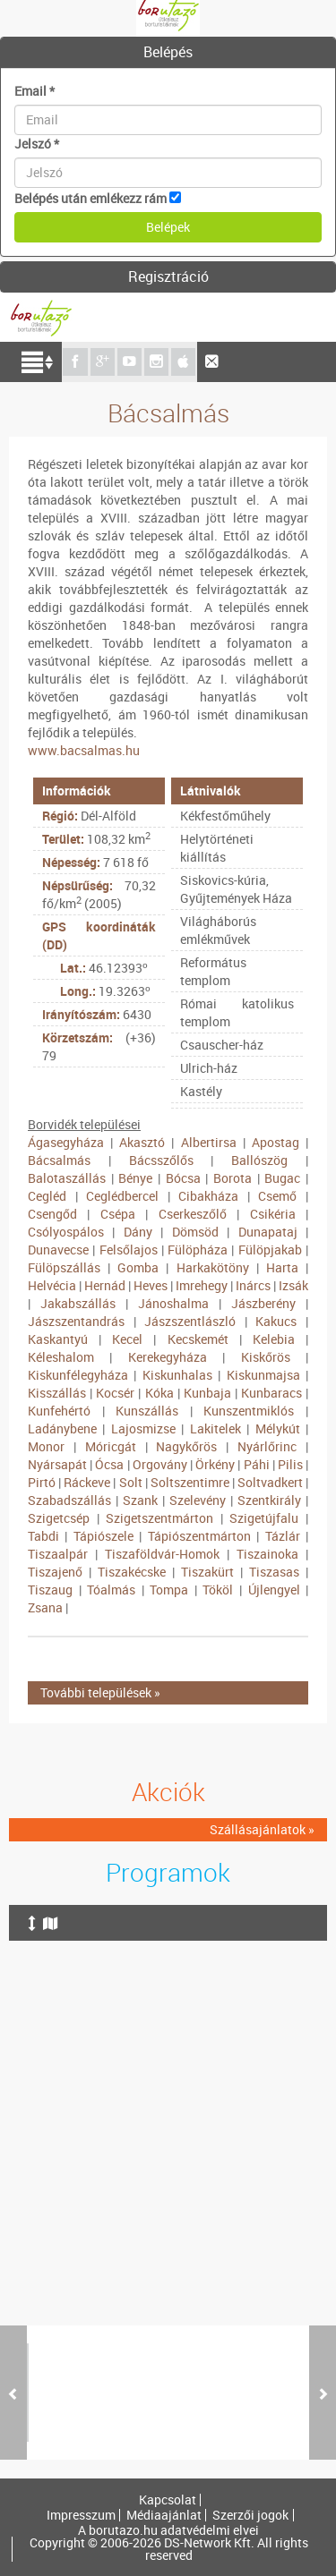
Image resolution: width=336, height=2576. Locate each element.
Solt (130, 1482)
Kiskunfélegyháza (78, 1374)
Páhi (257, 1464)
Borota (232, 1177)
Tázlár (282, 1535)
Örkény (215, 1464)
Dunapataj (267, 1231)
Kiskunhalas (177, 1374)
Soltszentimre (190, 1482)
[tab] (168, 53)
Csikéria (273, 1213)
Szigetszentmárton (159, 1517)
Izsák (293, 1285)
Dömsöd (195, 1231)
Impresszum (81, 2515)
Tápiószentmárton (199, 1535)
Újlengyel (274, 1589)
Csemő (277, 1195)
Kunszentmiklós (248, 1410)
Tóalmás (111, 1589)
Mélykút (277, 1428)
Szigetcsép (59, 1517)
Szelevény (197, 1500)
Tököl (217, 1589)
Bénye (135, 1177)
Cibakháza (208, 1195)
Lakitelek (215, 1428)
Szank (140, 1500)
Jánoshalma (173, 1303)
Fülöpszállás (64, 1267)
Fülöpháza (198, 1249)
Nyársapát (57, 1464)
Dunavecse (58, 1249)
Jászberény (263, 1303)
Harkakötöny (213, 1267)
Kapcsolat (167, 2500)
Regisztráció (168, 276)
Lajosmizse (143, 1428)
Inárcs (253, 1285)
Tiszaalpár (58, 1553)
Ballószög (259, 1160)
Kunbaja (207, 1392)
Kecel (127, 1339)
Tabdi (43, 1535)
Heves (151, 1285)
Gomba (138, 1267)
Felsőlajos (128, 1249)
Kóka (159, 1392)
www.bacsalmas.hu (84, 750)
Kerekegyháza (167, 1356)
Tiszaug (50, 1589)
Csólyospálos (66, 1231)
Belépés (168, 52)
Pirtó (42, 1482)
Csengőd (52, 1213)
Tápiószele (103, 1535)
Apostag (275, 1142)
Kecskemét (198, 1339)
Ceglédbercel (122, 1195)
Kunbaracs (271, 1392)
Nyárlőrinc (267, 1446)
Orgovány (160, 1464)
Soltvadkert (270, 1482)
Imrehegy (202, 1285)
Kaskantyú (58, 1339)
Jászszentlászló (190, 1321)
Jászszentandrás (76, 1321)
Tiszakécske (132, 1571)
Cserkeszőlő (193, 1213)
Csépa (117, 1213)
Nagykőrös (186, 1446)
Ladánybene (62, 1428)
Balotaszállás (67, 1177)
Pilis (290, 1464)
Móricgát (110, 1446)
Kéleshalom (61, 1356)
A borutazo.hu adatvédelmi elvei (168, 2530)
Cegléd (47, 1195)
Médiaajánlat (164, 2515)
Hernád (104, 1285)
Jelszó (36, 143)
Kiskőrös (265, 1356)
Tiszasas (274, 1571)
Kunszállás (147, 1410)
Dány (138, 1231)
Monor (46, 1446)
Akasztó (142, 1142)
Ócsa (109, 1464)
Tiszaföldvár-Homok (162, 1553)
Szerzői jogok (250, 2515)
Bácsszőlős (161, 1160)
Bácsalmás (59, 1160)
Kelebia (274, 1339)
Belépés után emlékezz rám (90, 198)
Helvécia (52, 1285)
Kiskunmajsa (263, 1374)
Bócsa (183, 1177)
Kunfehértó (59, 1410)
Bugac (282, 1177)
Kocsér (115, 1392)
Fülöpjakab (270, 1249)
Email (34, 90)
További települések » (100, 1692)
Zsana (45, 1607)
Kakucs (276, 1321)
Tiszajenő (55, 1571)
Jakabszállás (78, 1303)
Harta (282, 1267)
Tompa (169, 1589)
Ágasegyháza (66, 1142)
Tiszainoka (267, 1553)
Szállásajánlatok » (262, 1829)
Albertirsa (209, 1142)
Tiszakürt (207, 1571)
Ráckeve (87, 1482)
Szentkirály (269, 1500)
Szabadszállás (69, 1500)
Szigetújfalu (263, 1517)
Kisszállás (57, 1392)
